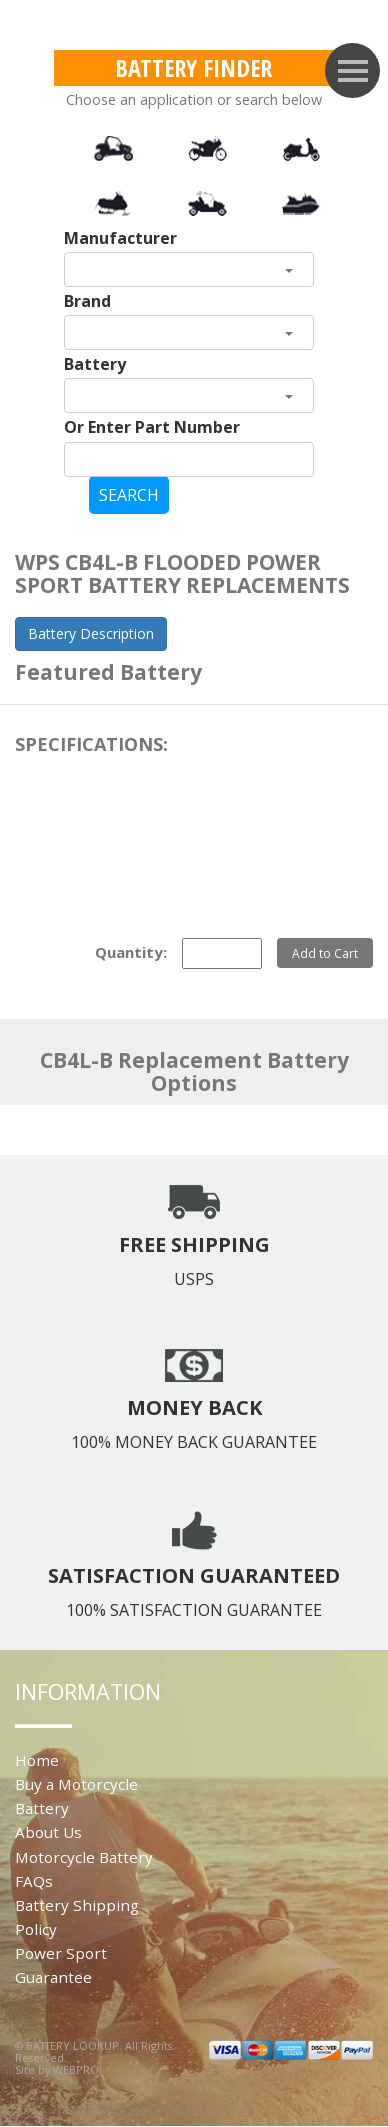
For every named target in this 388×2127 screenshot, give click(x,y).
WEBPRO (76, 2069)
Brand (87, 301)
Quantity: (131, 952)
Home (37, 1760)
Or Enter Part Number (152, 427)
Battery (95, 364)
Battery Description (91, 633)
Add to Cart (325, 953)
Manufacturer (120, 238)
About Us (48, 1832)
